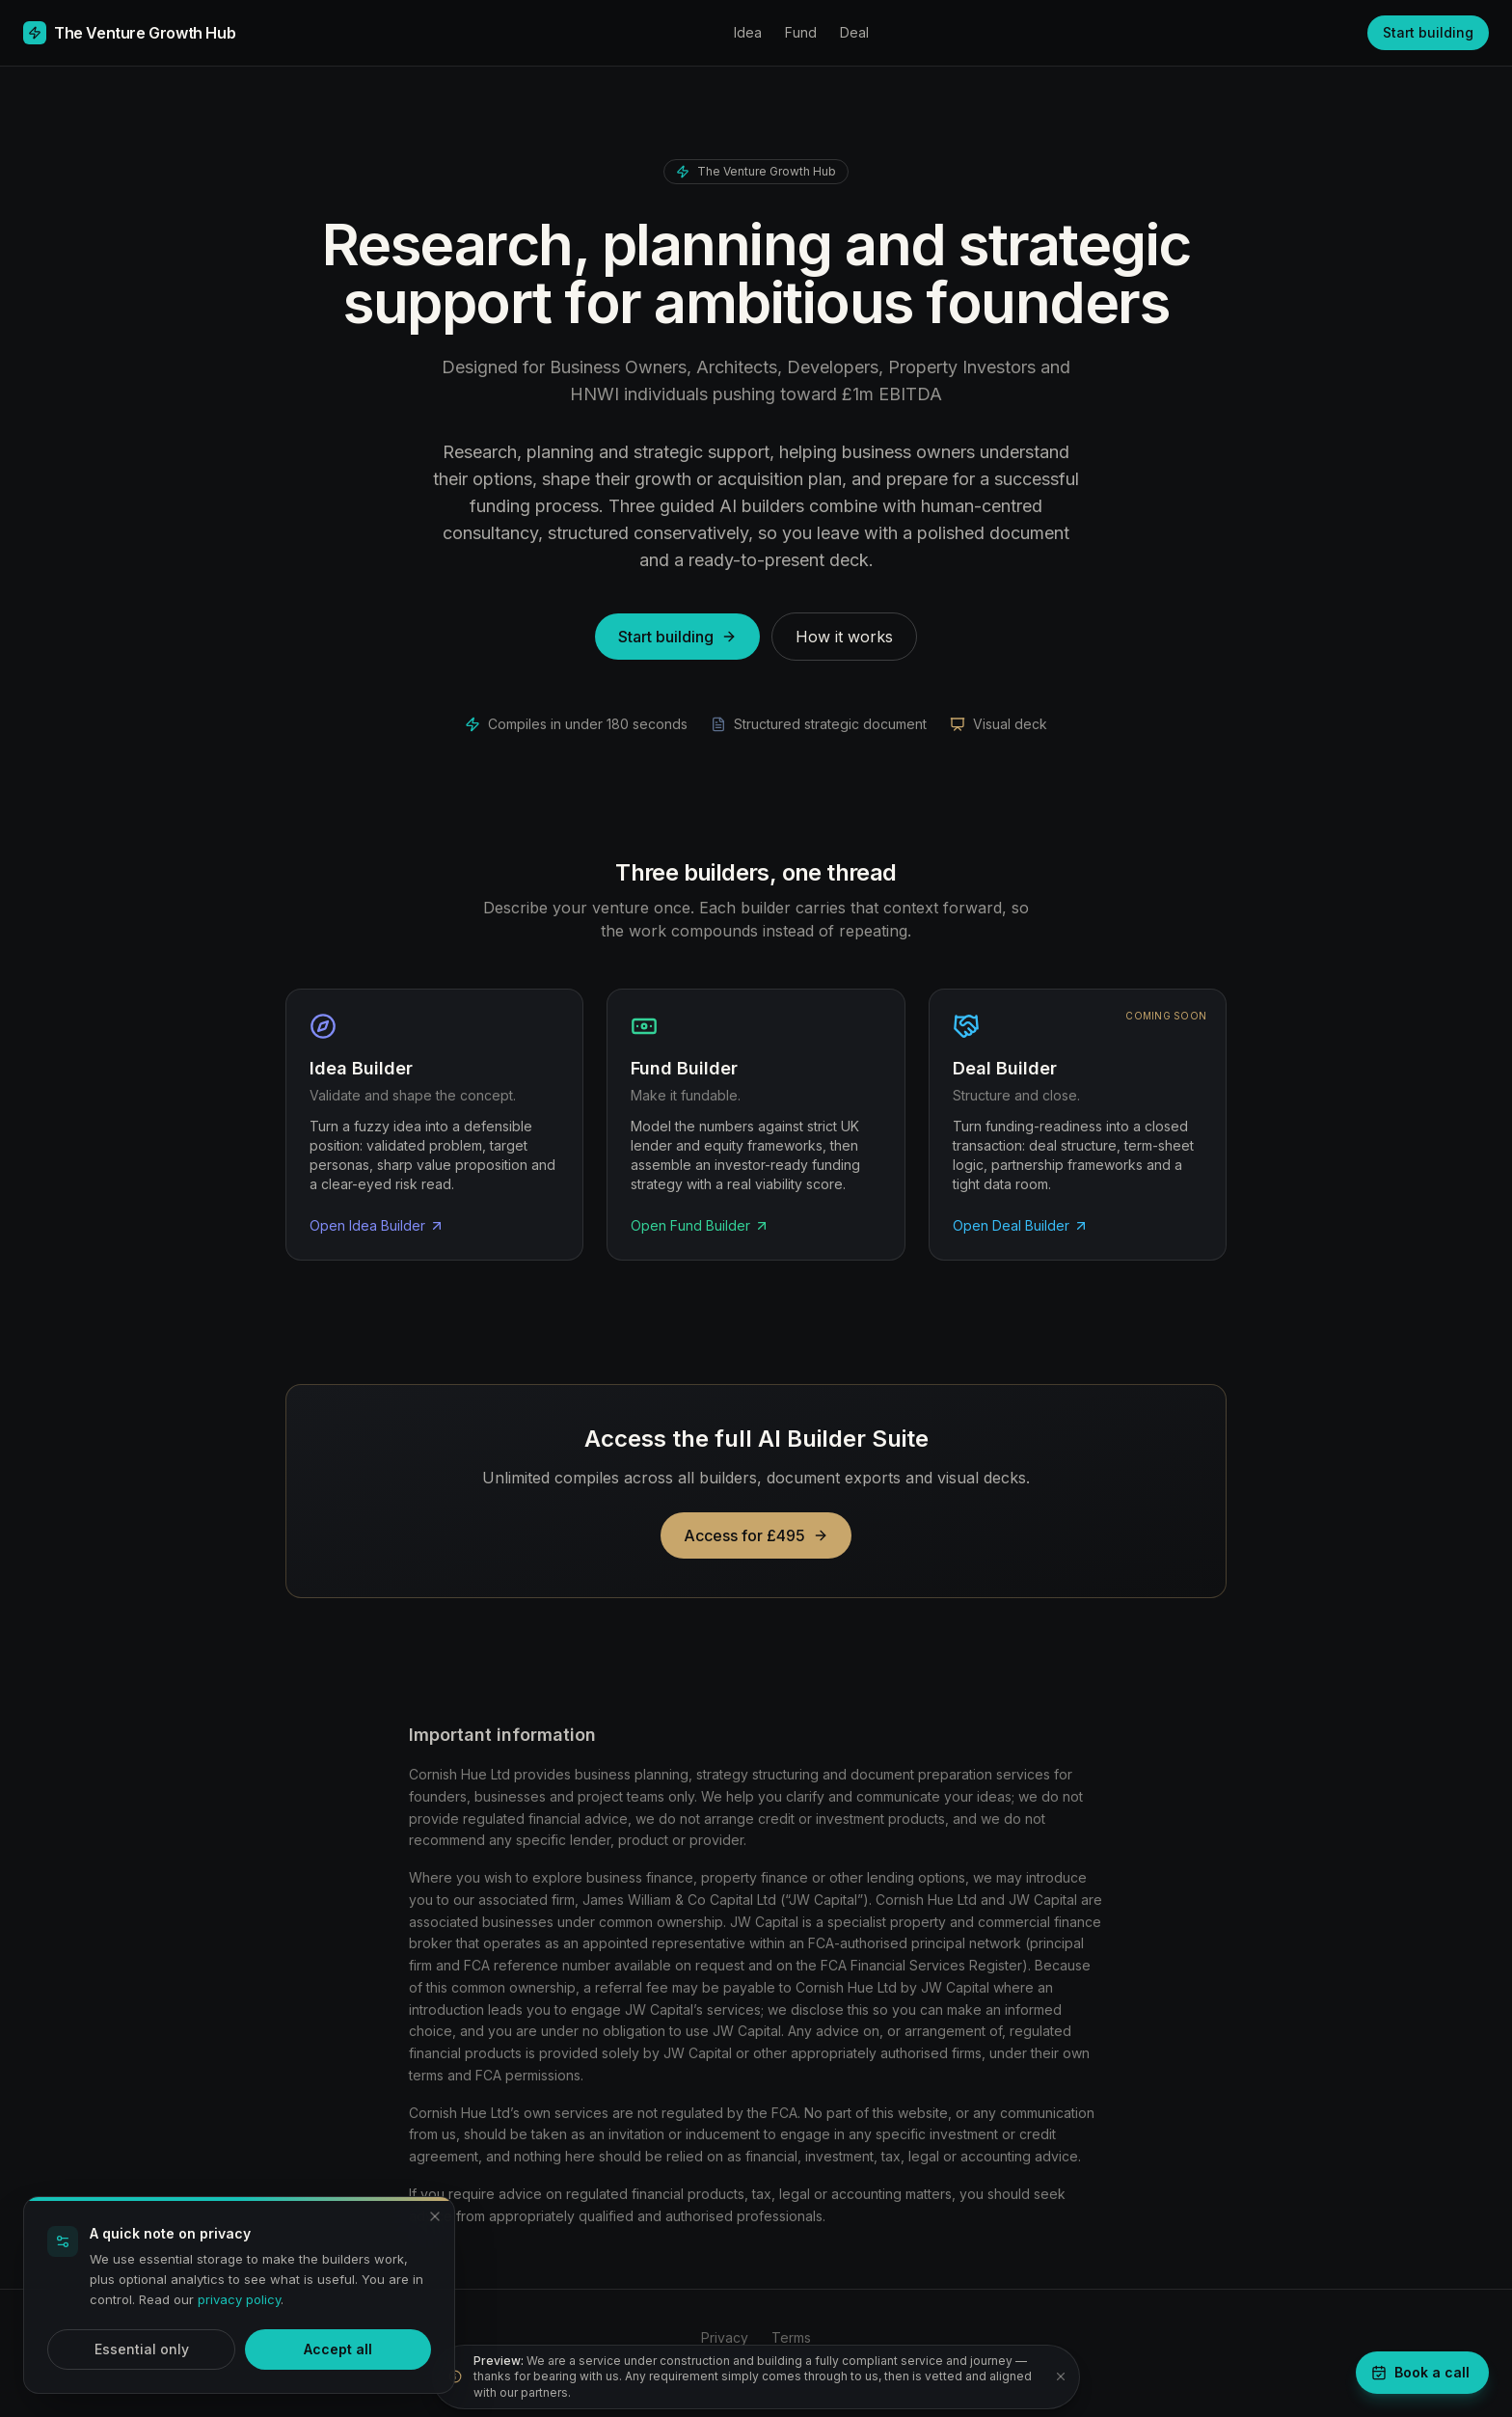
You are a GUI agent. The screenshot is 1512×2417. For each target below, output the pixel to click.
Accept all (338, 2349)
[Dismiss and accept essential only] (435, 2216)
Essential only (141, 2349)
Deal (854, 32)
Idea (748, 32)
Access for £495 (756, 1535)
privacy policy (239, 2299)
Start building (1428, 32)
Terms (791, 2337)
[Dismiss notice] (1060, 2376)
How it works (844, 636)
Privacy (724, 2337)
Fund (801, 32)
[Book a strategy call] (1422, 2372)
